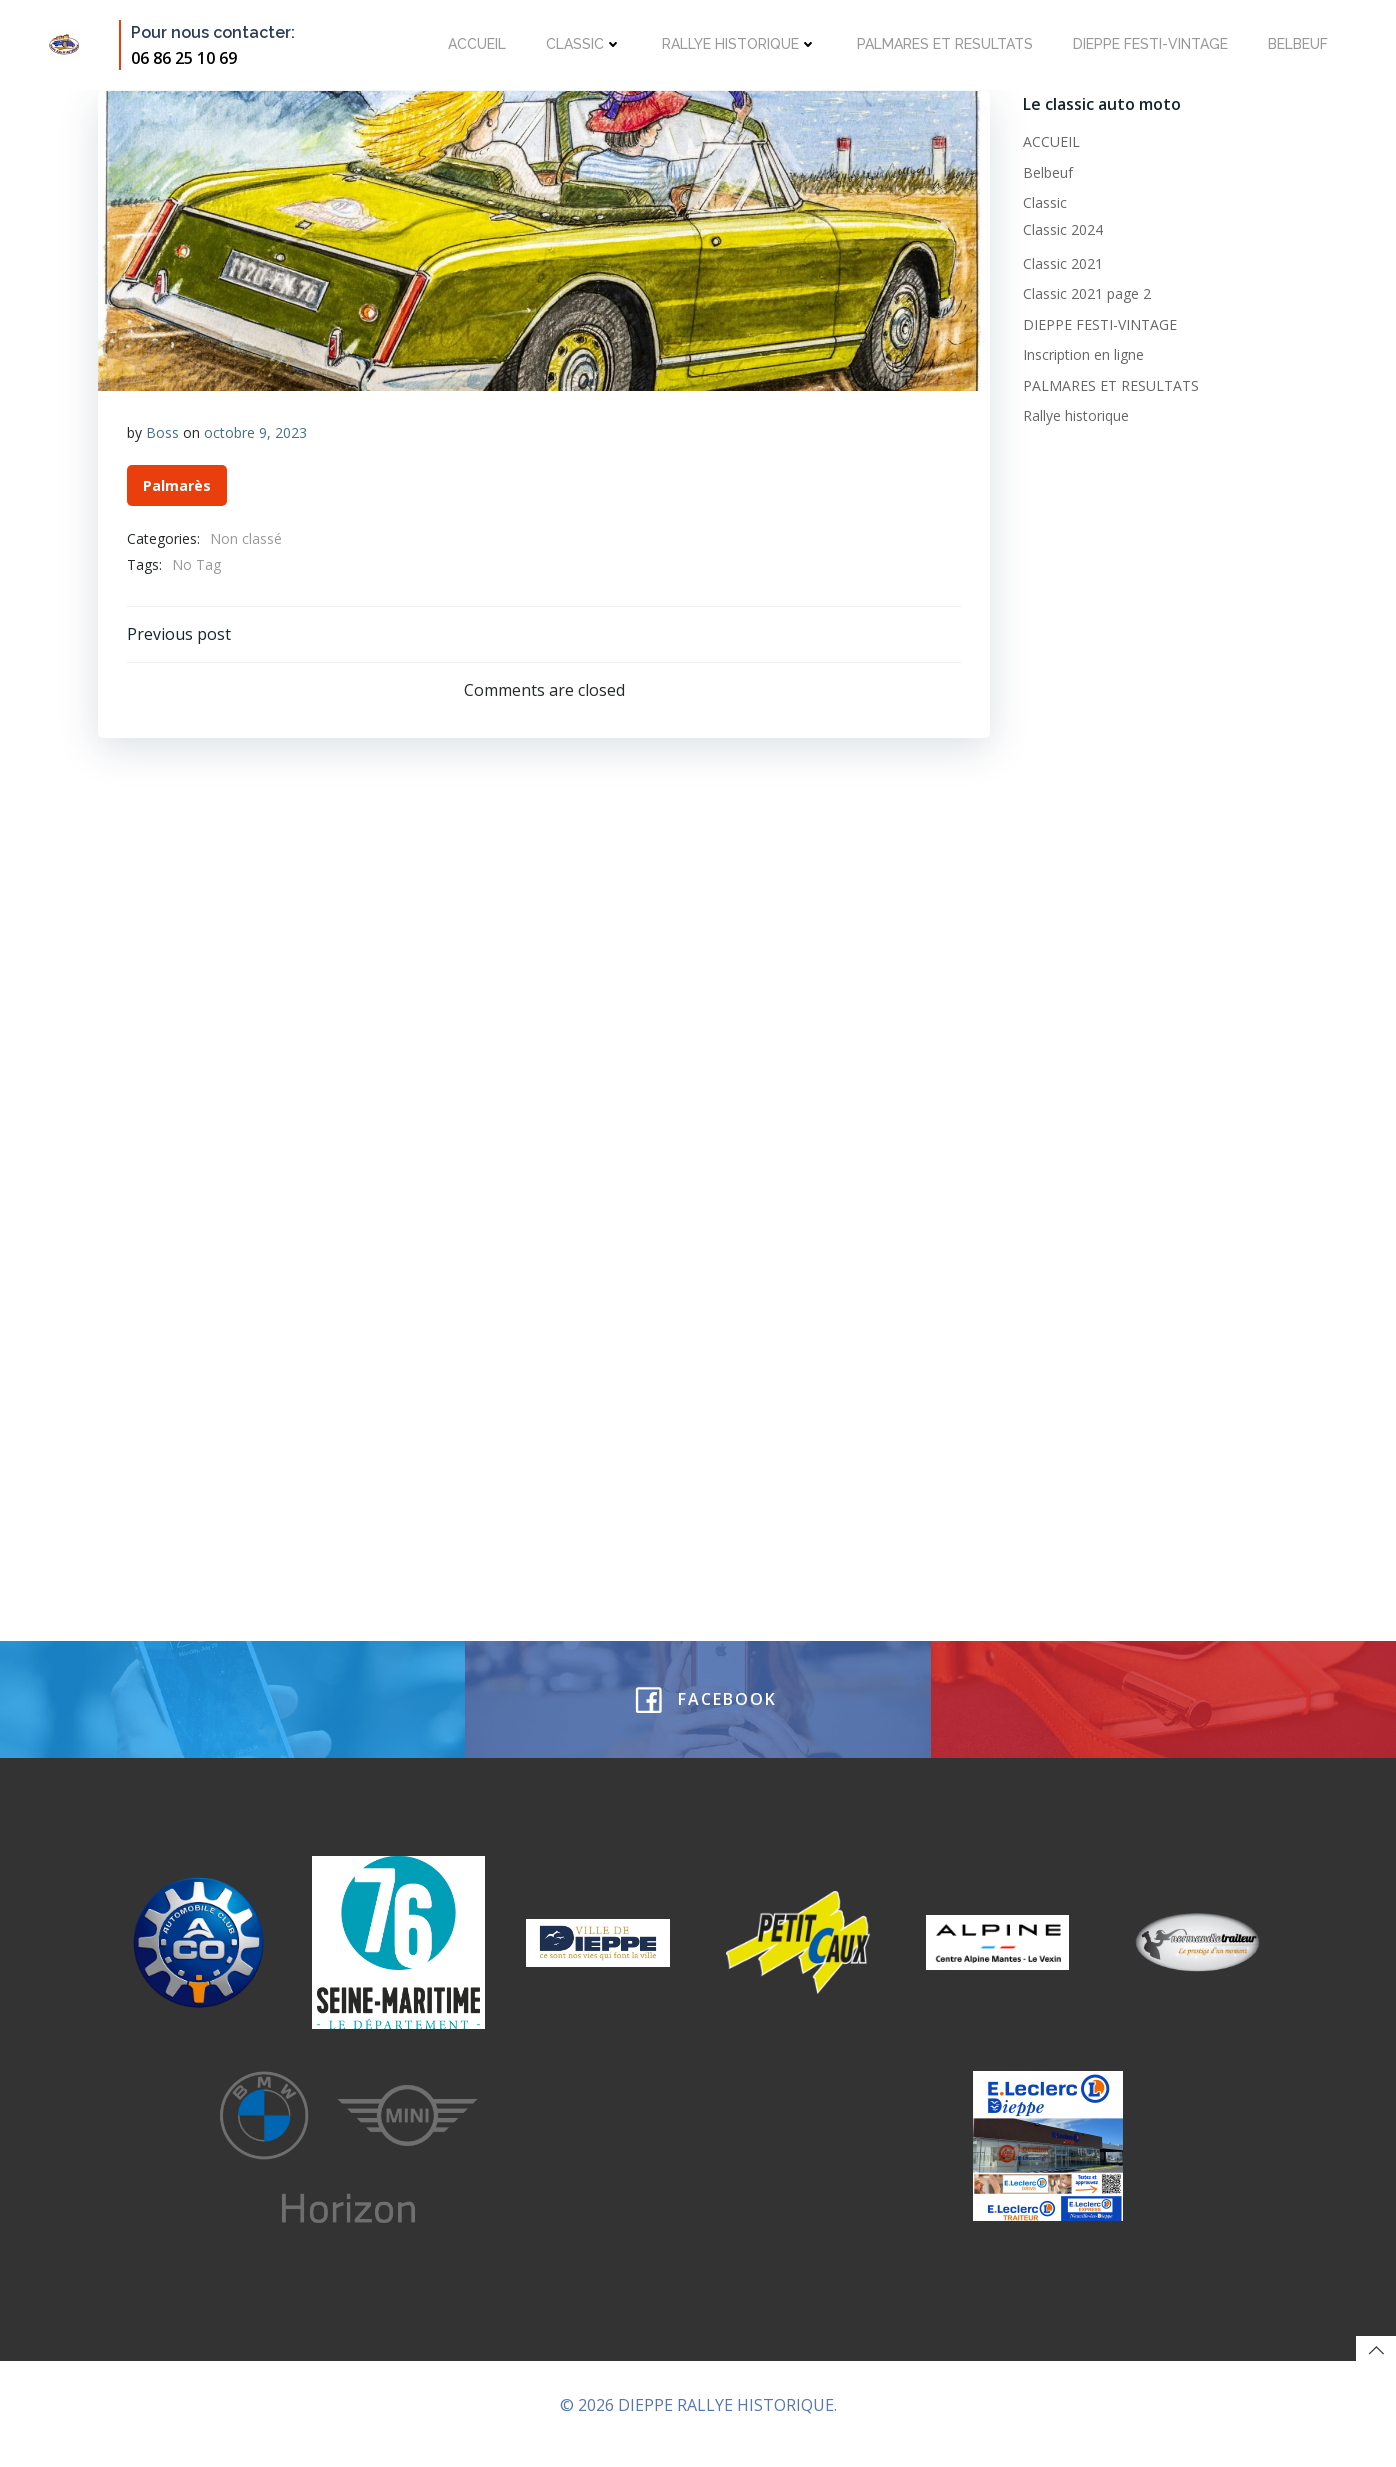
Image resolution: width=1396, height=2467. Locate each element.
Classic (582, 44)
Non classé (246, 539)
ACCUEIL (475, 44)
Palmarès (177, 486)
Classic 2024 (1061, 227)
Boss (162, 432)
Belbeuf (1296, 44)
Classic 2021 (1061, 261)
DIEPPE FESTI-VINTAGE (1148, 44)
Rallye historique (737, 44)
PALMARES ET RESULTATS (943, 44)
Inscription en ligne (1081, 352)
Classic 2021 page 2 (1085, 292)
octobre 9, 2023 (255, 432)
